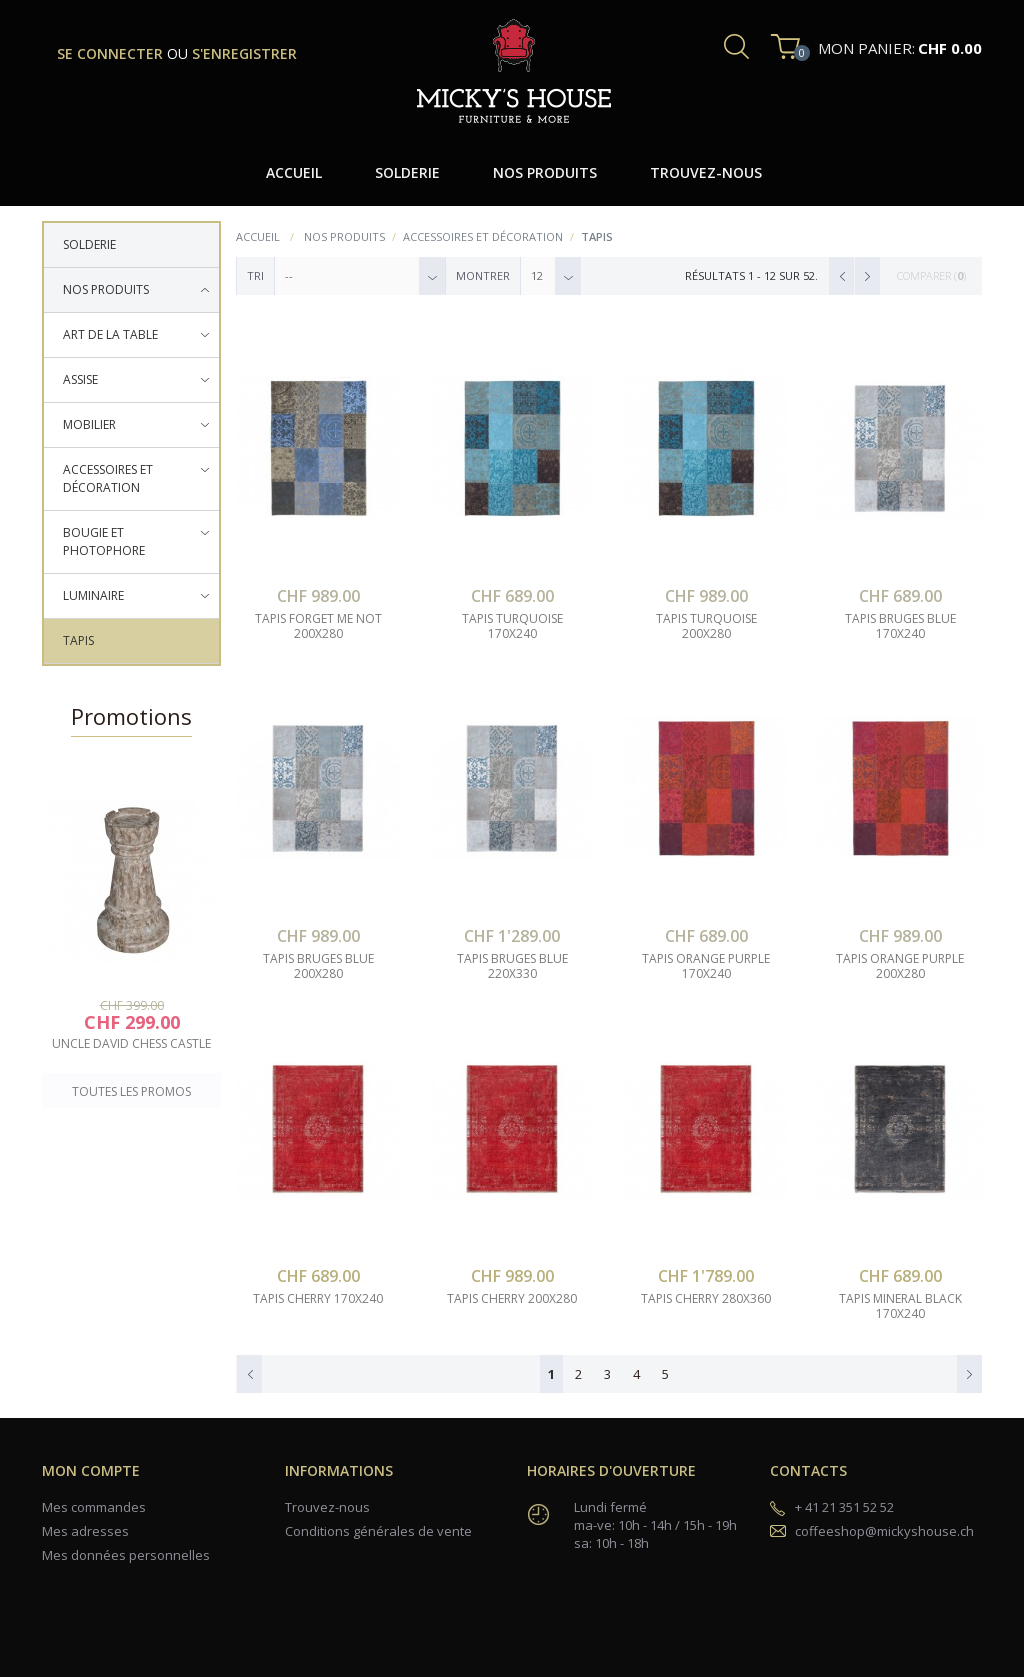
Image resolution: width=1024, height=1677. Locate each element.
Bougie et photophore (104, 541)
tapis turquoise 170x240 (512, 626)
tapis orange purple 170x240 (706, 966)
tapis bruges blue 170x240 (900, 626)
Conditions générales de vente (378, 1531)
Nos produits (106, 289)
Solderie (89, 244)
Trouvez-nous (327, 1507)
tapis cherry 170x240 (318, 1299)
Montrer (483, 275)
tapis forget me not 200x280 (318, 626)
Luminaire (93, 595)
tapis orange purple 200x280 (900, 966)
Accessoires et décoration (108, 478)
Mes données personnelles (126, 1555)
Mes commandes (94, 1507)
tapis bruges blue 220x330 (512, 966)
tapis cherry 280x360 (706, 1299)
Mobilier (89, 424)
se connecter (112, 53)
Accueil (258, 236)
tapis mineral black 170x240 (900, 1306)
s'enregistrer (244, 53)
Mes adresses (85, 1531)
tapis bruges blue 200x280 (318, 966)
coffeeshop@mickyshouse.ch (884, 1531)
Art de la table (110, 334)
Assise (80, 379)
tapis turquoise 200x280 (706, 626)
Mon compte (91, 1470)
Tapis (78, 640)
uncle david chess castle (131, 1044)
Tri (255, 275)
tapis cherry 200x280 (512, 1299)
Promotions (131, 716)
